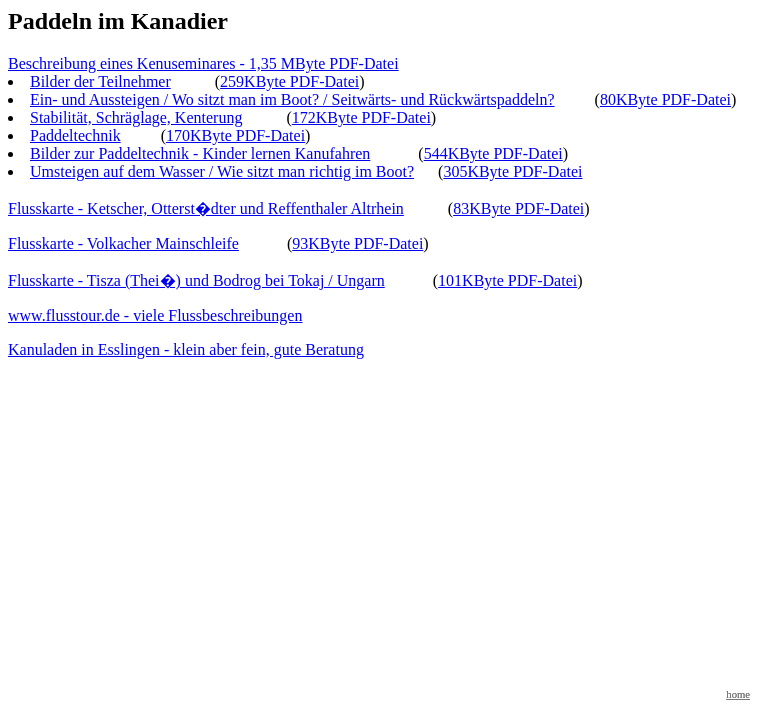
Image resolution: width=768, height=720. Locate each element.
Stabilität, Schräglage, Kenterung (136, 117)
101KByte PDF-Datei (507, 280)
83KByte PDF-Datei (518, 208)
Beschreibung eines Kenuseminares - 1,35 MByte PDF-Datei (203, 63)
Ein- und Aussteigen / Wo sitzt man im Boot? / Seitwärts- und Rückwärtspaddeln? (292, 99)
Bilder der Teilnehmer (100, 81)
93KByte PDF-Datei (357, 243)
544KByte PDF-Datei (493, 153)
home (738, 694)
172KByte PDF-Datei (361, 117)
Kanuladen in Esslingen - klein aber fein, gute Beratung (186, 349)
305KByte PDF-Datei (512, 171)
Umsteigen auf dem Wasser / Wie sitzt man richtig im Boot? (222, 171)
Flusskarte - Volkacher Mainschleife (123, 243)
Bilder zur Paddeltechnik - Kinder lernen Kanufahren (200, 153)
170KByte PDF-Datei (235, 135)
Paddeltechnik (75, 135)
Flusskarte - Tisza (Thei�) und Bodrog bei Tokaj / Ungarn (196, 280)
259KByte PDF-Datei (289, 81)
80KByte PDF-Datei (665, 99)
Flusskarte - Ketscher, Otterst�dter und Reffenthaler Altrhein (206, 208)
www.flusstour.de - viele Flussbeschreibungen (155, 315)
